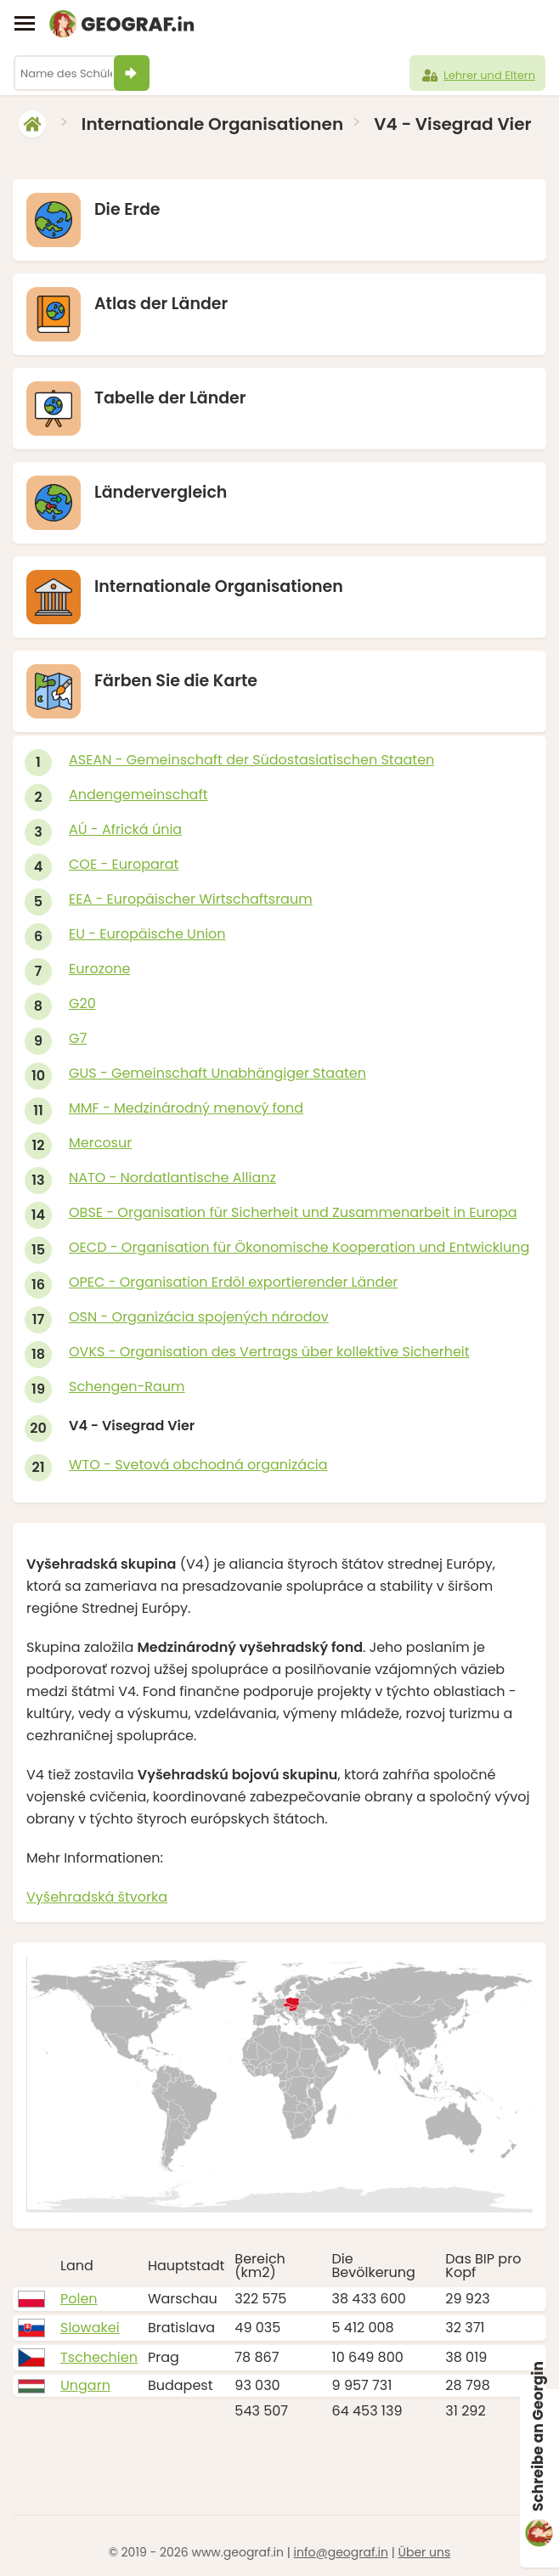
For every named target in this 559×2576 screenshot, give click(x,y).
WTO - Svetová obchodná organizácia (198, 1464)
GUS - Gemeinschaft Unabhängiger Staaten (217, 1073)
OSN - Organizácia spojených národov (199, 1317)
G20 (82, 1003)
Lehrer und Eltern (477, 75)
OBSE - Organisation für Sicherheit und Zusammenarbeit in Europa (293, 1212)
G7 (78, 1038)
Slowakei (90, 2327)
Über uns (424, 2552)
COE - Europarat (123, 864)
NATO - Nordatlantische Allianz (172, 1177)
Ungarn (85, 2385)
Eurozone (99, 968)
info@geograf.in (341, 2552)
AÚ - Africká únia (125, 829)
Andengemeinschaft (138, 794)
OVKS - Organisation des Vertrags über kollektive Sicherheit (269, 1351)
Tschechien (99, 2357)
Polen (79, 2298)
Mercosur (100, 1143)
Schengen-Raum (127, 1386)
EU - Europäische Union (147, 934)
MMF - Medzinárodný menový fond (186, 1108)
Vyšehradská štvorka (96, 1897)
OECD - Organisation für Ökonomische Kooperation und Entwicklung (299, 1247)
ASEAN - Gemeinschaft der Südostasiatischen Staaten (251, 759)
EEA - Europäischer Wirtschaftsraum (191, 899)
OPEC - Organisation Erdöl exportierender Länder (233, 1282)
